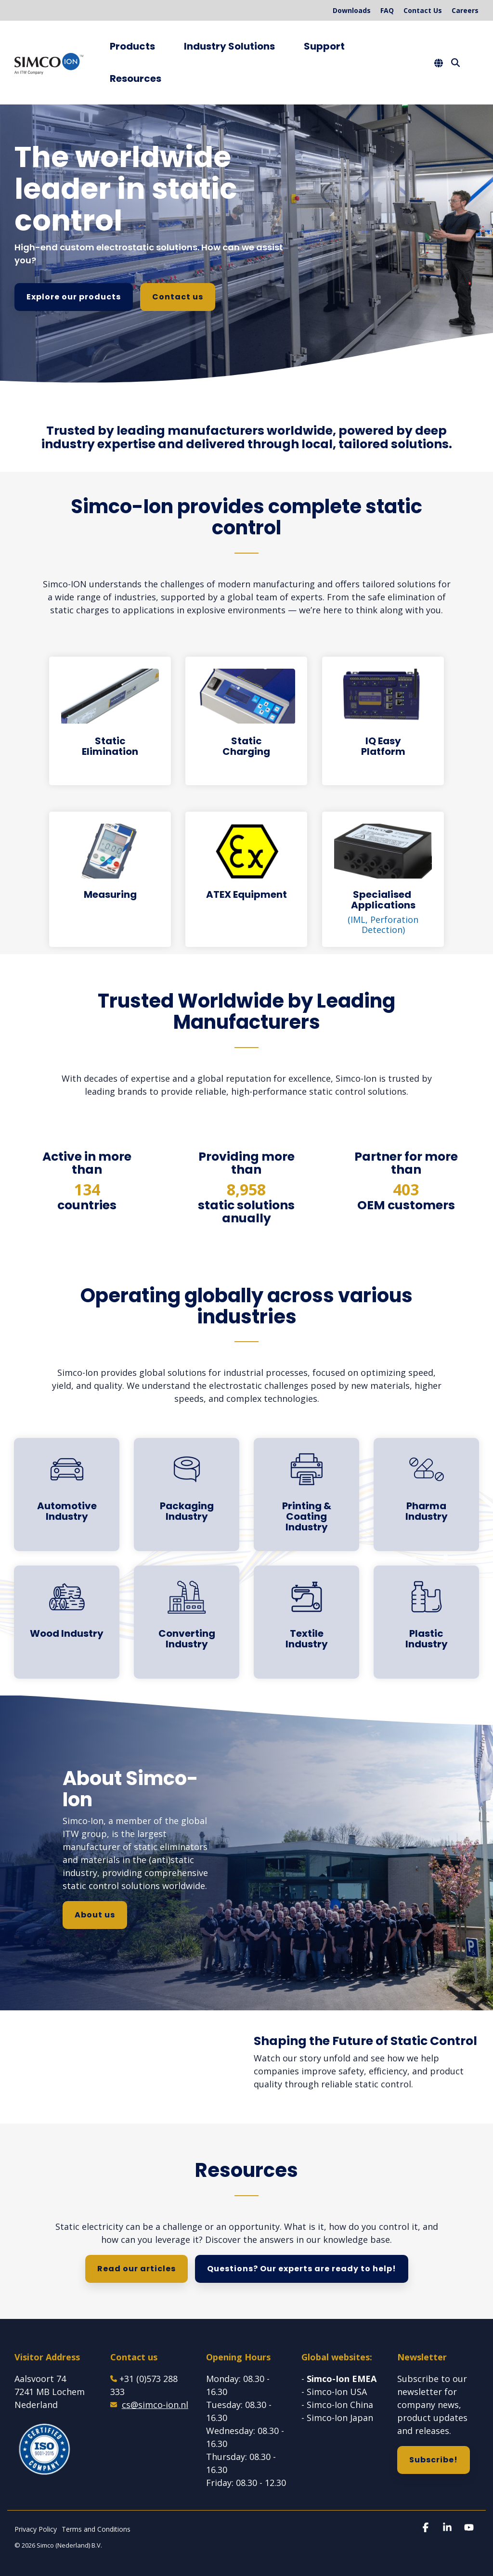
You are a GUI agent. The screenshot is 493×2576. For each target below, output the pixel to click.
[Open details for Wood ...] (66, 1622)
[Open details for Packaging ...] (186, 1494)
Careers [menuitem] (465, 10)
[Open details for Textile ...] (306, 1622)
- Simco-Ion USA (334, 2391)
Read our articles (136, 2268)
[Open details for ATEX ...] (246, 879)
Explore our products (73, 296)
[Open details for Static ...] (110, 721)
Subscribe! (433, 2459)
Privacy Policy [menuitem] (35, 2529)
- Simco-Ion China (337, 2404)
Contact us (177, 296)
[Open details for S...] (383, 879)
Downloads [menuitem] (352, 10)
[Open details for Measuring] (110, 879)
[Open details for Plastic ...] (426, 1622)
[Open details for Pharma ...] (426, 1494)
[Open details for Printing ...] (306, 1494)
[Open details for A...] (66, 1494)
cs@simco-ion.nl (155, 2404)
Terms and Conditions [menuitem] (96, 2529)
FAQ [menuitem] (387, 10)
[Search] (455, 62)
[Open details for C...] (186, 1622)
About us (95, 1914)
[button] (426, 2528)
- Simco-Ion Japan (337, 2417)
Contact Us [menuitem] (422, 10)
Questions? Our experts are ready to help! (301, 2268)
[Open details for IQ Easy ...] (383, 721)
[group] (246, 439)
